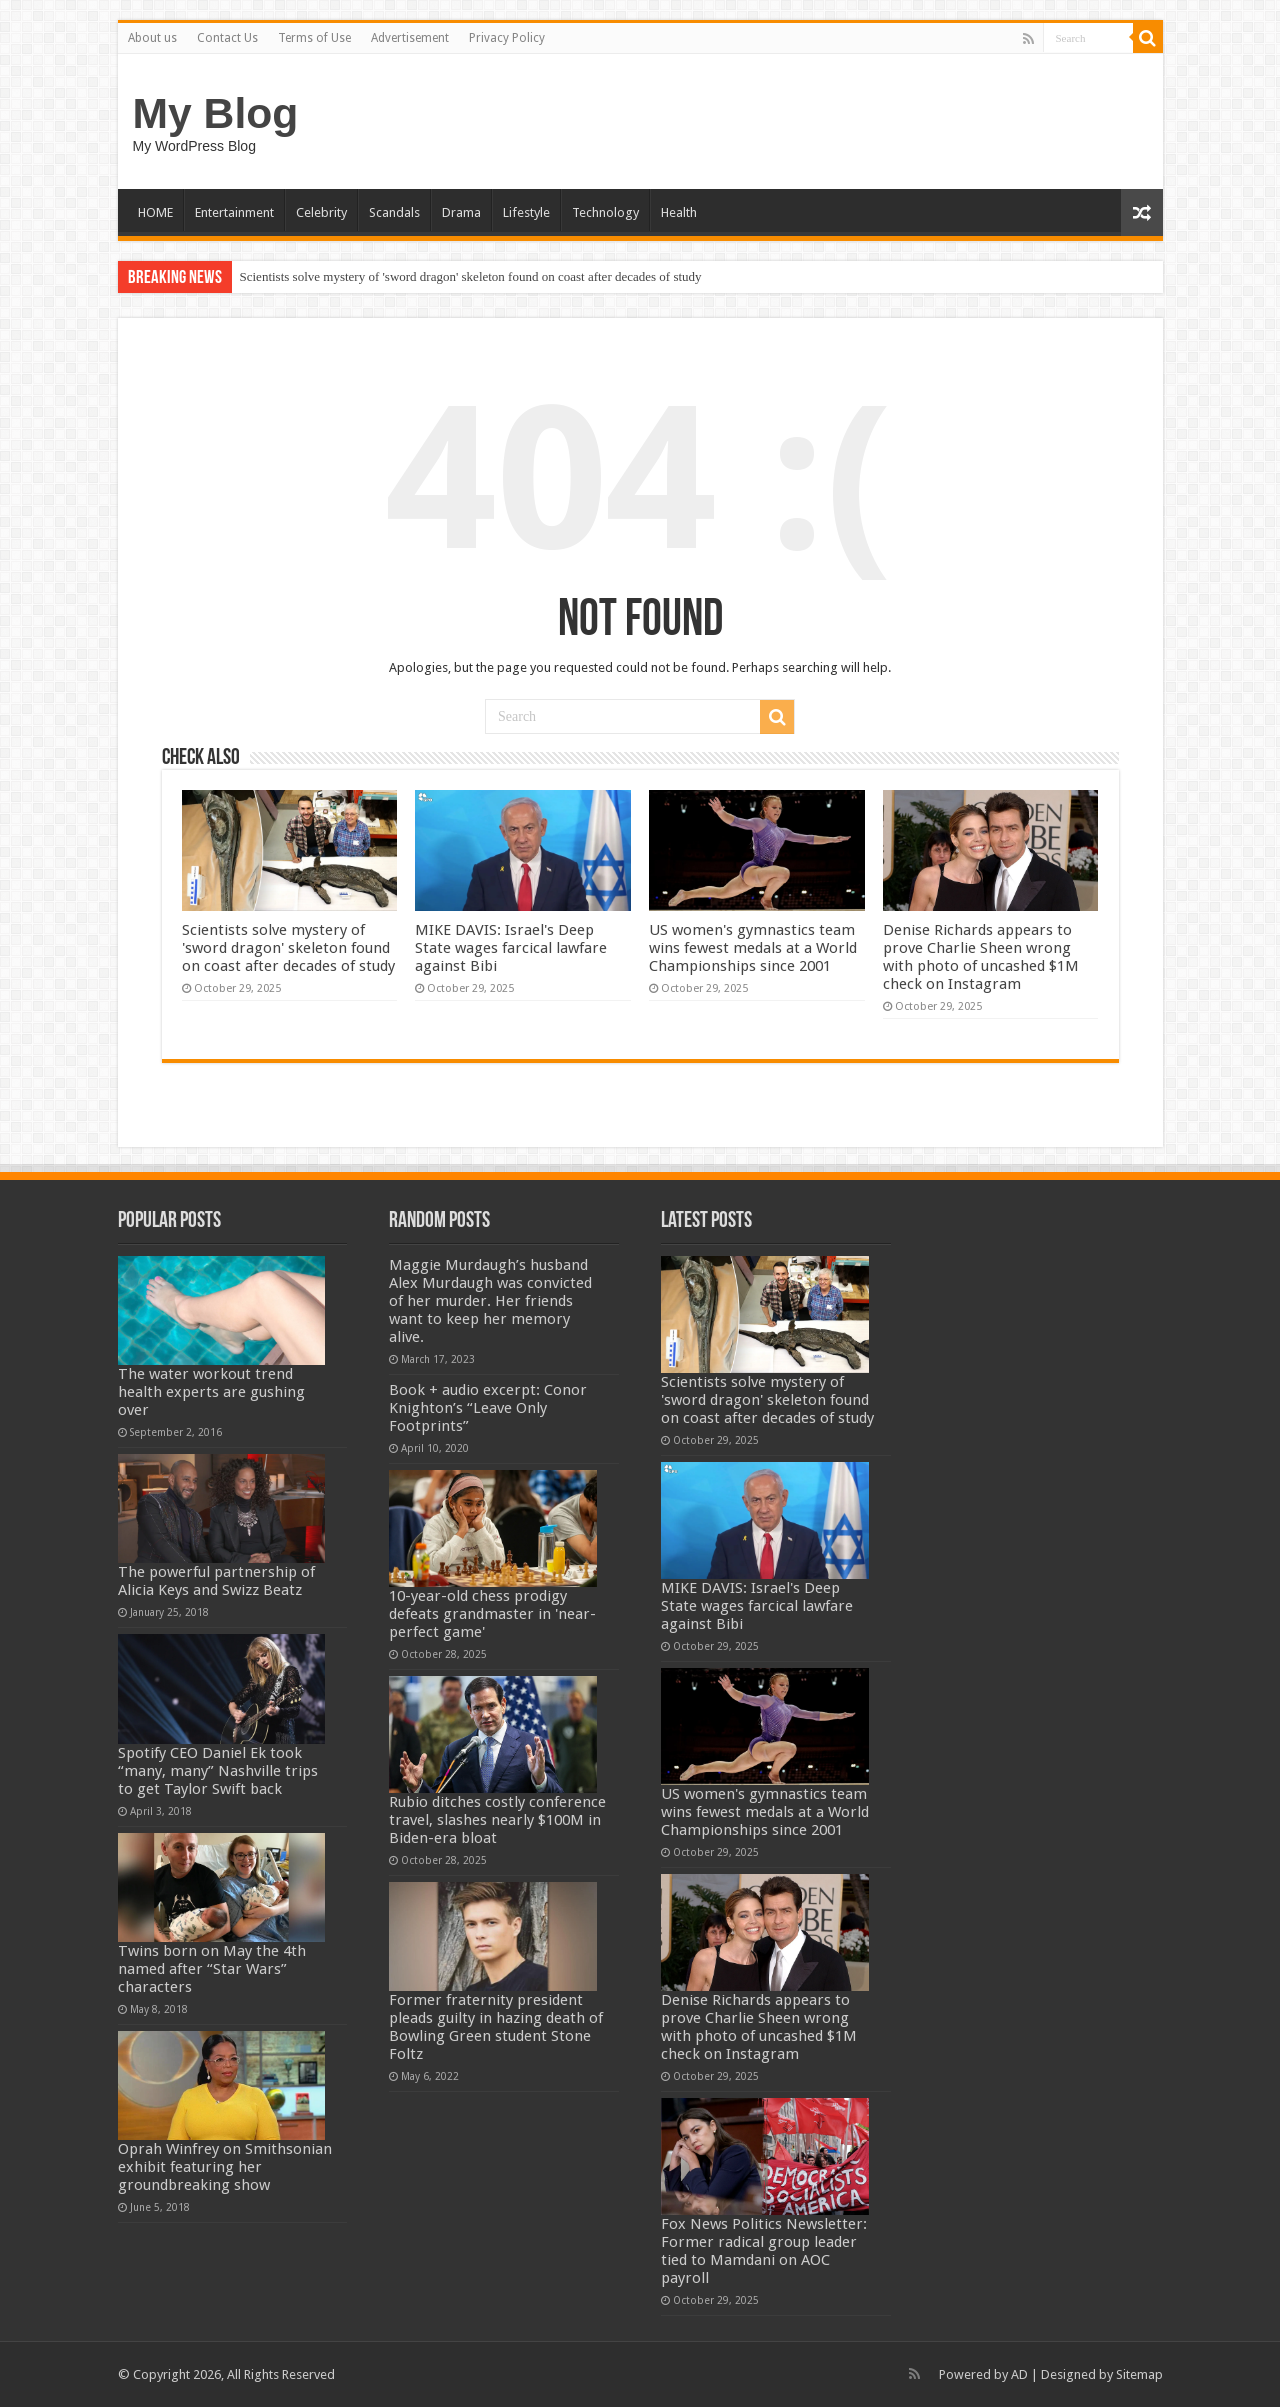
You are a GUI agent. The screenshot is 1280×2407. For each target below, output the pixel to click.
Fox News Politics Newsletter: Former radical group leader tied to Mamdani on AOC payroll (764, 2251)
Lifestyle (526, 212)
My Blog (216, 113)
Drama (461, 212)
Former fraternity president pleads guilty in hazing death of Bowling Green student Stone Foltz (496, 2027)
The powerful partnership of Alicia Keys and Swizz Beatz (216, 1581)
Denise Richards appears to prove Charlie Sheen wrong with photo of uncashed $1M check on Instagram (981, 957)
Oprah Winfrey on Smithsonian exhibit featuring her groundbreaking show (225, 2167)
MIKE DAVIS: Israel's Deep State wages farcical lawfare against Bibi (511, 948)
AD (1019, 2374)
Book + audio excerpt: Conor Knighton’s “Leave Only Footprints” (488, 1408)
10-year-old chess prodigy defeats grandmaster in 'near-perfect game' (492, 1614)
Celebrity (321, 212)
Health (679, 212)
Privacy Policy (507, 38)
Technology (605, 212)
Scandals (394, 212)
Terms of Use (314, 38)
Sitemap (1139, 2374)
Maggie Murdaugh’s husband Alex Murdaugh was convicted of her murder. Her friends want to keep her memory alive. (490, 1301)
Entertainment (234, 212)
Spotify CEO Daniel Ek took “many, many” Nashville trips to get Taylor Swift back (218, 1771)
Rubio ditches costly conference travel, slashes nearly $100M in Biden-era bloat (497, 1820)
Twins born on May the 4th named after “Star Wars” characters (212, 1969)
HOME (155, 212)
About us (152, 38)
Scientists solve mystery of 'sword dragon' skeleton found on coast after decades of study (471, 276)
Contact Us (227, 38)
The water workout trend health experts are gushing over (211, 1392)
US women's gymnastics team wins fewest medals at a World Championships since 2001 (753, 948)
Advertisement (410, 38)
